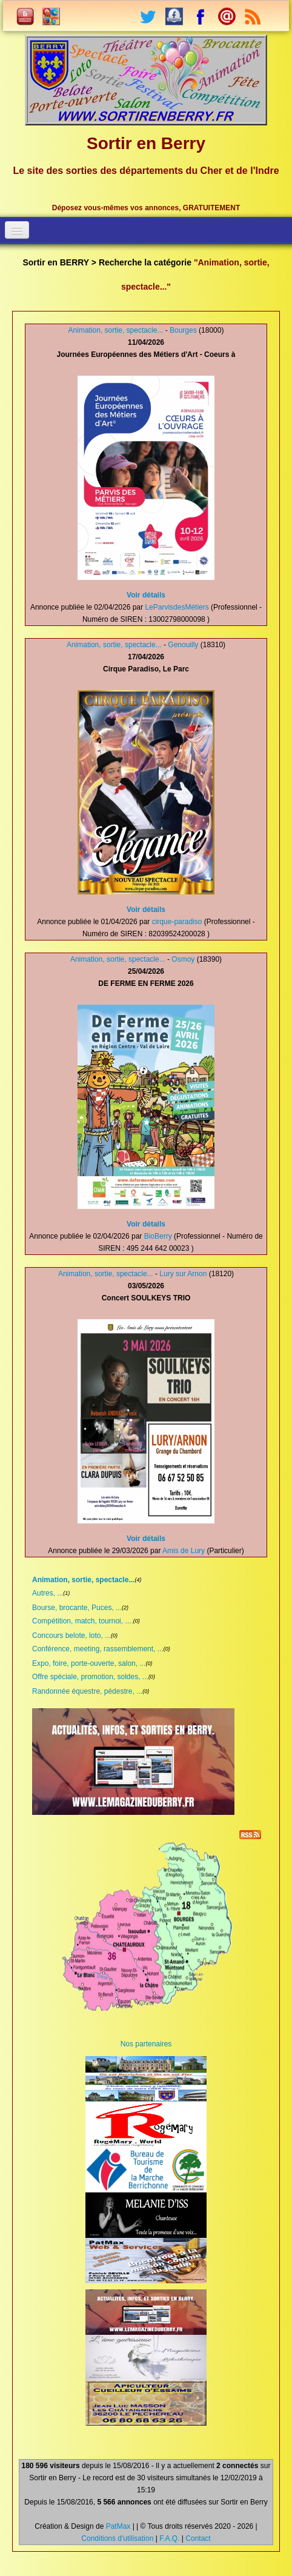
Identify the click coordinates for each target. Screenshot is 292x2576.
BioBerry (158, 1236)
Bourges (183, 330)
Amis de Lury (183, 1550)
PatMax (118, 2526)
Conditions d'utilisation (117, 2538)
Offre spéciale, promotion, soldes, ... (90, 1676)
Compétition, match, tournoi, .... (82, 1621)
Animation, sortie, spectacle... (116, 330)
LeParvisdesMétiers (176, 607)
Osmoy (182, 959)
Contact (197, 2538)
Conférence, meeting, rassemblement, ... (98, 1649)
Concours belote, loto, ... (71, 1635)
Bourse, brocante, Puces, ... (77, 1607)
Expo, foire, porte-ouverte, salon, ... (88, 1663)
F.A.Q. (169, 2538)
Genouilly (183, 645)
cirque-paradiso (177, 921)
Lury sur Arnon (183, 1274)
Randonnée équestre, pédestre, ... (87, 1691)
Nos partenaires (146, 2044)
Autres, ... (47, 1593)
